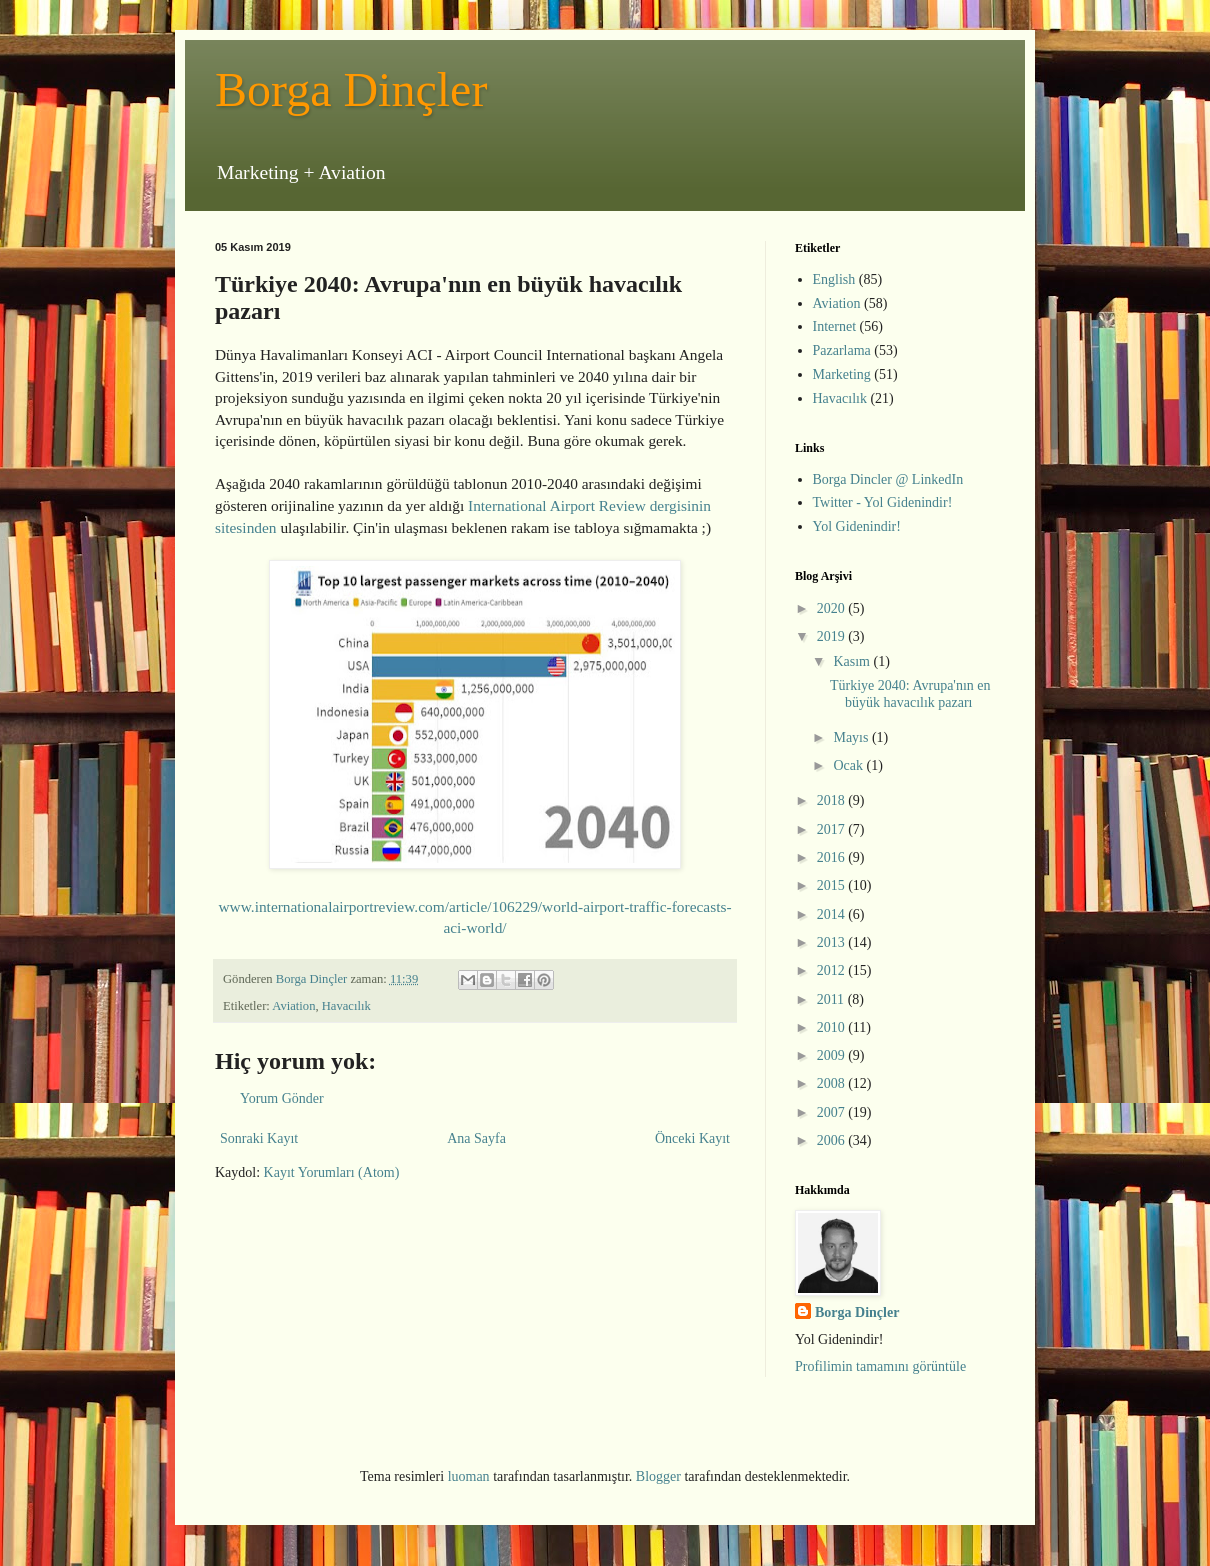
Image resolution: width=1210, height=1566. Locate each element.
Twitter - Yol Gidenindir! (883, 502)
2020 (833, 608)
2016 (833, 857)
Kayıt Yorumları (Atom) (332, 1172)
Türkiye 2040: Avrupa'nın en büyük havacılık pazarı (910, 694)
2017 (833, 829)
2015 (833, 885)
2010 (833, 1027)
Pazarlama (842, 350)
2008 (833, 1083)
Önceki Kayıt (692, 1138)
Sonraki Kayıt (259, 1138)
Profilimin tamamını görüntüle (880, 1366)
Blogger (658, 1476)
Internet (835, 326)
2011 (832, 999)
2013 (833, 942)
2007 (833, 1112)
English (834, 279)
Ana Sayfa (476, 1138)
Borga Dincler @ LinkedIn (888, 479)
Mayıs (852, 737)
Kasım (853, 661)
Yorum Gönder (282, 1098)
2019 (833, 636)
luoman (469, 1476)
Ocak (849, 765)
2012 (833, 970)
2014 (833, 914)
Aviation (293, 1006)
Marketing (842, 374)
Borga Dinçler (351, 89)
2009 (833, 1055)
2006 (833, 1140)
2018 (833, 800)
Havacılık (346, 1006)
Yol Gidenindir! (857, 526)
